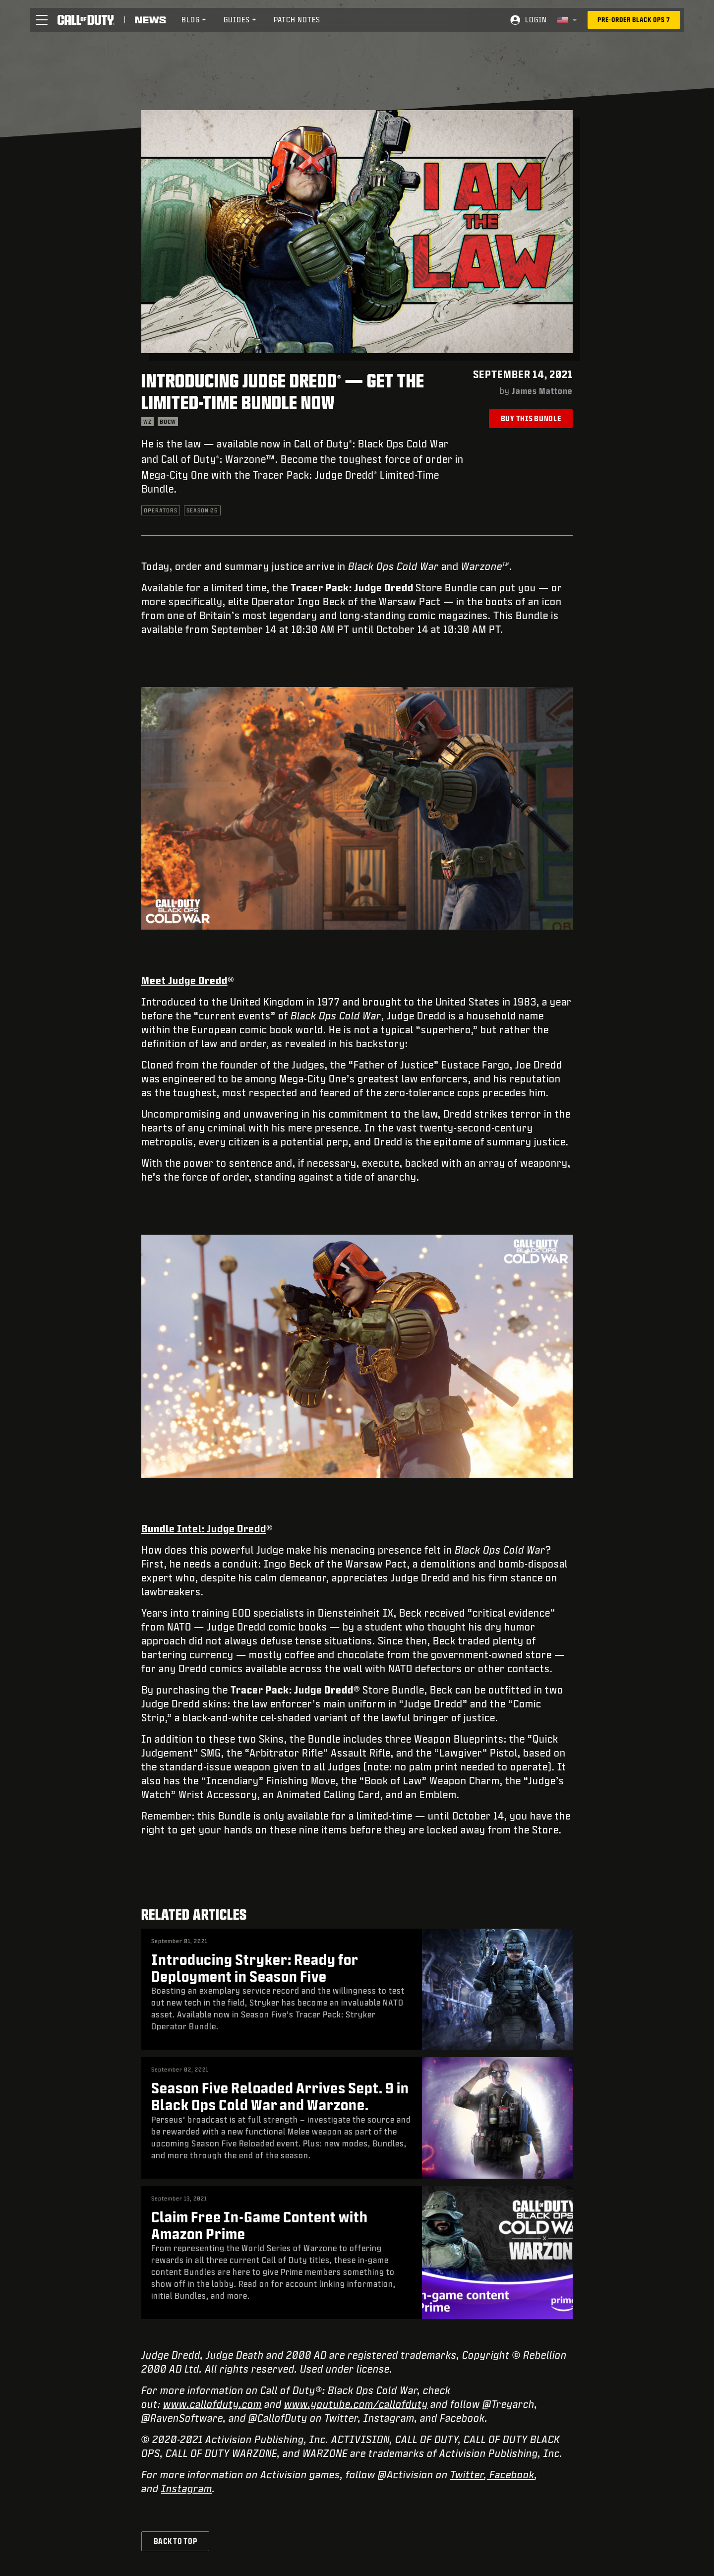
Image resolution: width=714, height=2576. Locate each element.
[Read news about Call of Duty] (150, 19)
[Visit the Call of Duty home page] (86, 20)
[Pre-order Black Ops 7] (634, 20)
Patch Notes (297, 19)
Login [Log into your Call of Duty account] (536, 19)
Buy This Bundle (531, 418)
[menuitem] (194, 20)
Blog (194, 19)
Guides (240, 19)
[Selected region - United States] (567, 19)
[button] (42, 20)
